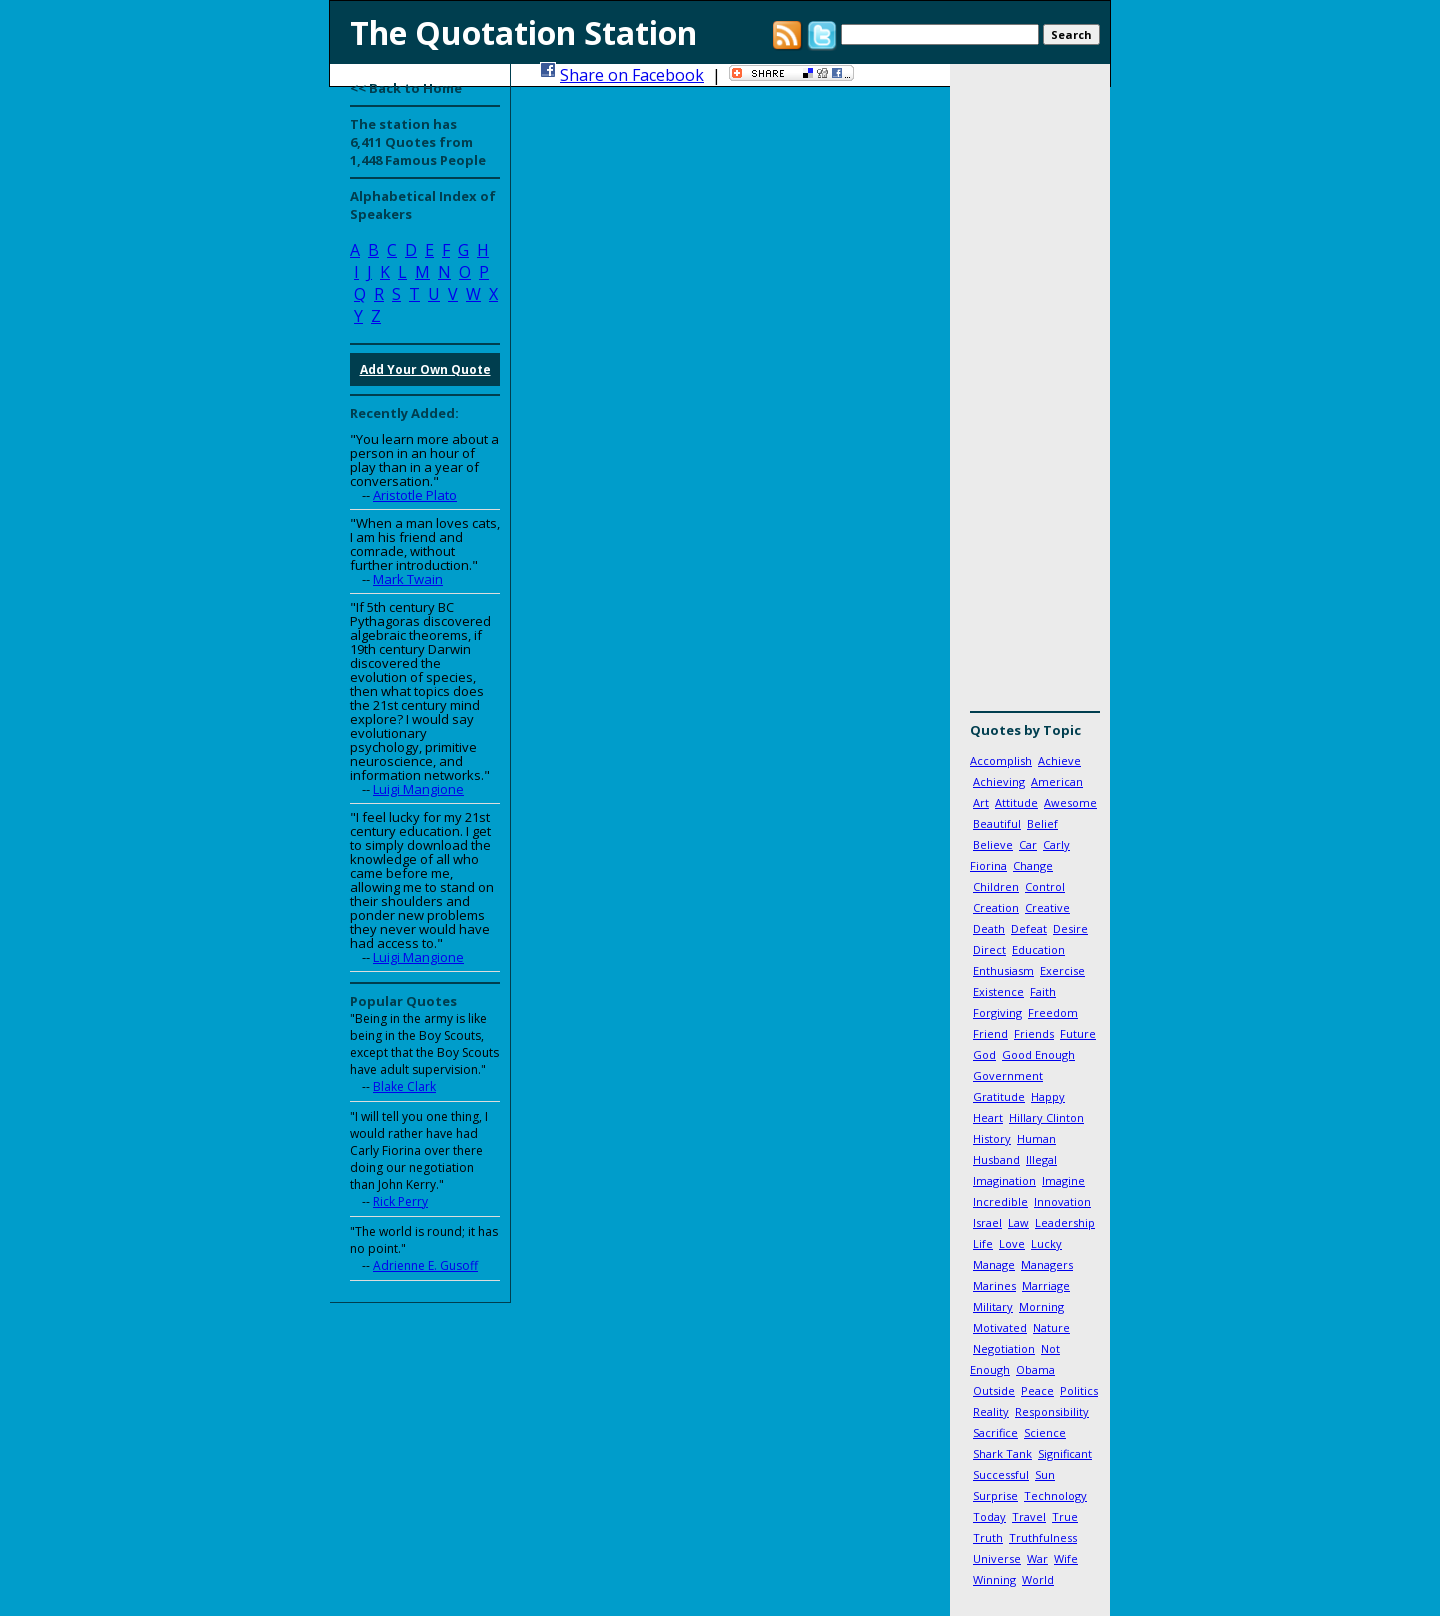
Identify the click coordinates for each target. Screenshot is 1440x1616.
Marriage (1046, 1285)
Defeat (1029, 928)
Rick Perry (400, 1201)
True (1065, 1516)
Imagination (1004, 1180)
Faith (1043, 991)
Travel (1029, 1516)
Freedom (1053, 1012)
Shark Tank (1002, 1453)
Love (1012, 1243)
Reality (991, 1411)
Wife (1066, 1558)
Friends (1034, 1033)
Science (1045, 1432)
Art (981, 802)
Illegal (1041, 1159)
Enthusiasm (1003, 970)
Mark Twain (408, 579)
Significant (1065, 1453)
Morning (1041, 1306)
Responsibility (1052, 1411)
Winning (994, 1579)
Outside (994, 1390)
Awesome (1070, 802)
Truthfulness (1043, 1537)
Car (1028, 844)
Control (1045, 886)
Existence (998, 991)
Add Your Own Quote (425, 369)
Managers (1047, 1264)
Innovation (1062, 1201)
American (1057, 781)
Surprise (995, 1495)
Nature (1051, 1327)
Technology (1055, 1495)
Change (1033, 865)
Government (1008, 1075)
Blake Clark (404, 1086)
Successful (1001, 1474)
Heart (988, 1117)
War (1037, 1558)
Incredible (1000, 1201)
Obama (1035, 1369)
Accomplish (1001, 760)
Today (989, 1516)
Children (996, 886)
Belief (1042, 823)
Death (989, 928)
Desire (1070, 928)
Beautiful (997, 823)
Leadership (1065, 1222)
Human (1036, 1138)
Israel (987, 1222)
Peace (1037, 1390)
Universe (997, 1558)
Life (983, 1243)
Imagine (1063, 1180)
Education (1038, 949)
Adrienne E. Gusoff (425, 1265)
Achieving (999, 781)
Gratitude (999, 1096)
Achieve (1059, 760)
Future (1078, 1033)
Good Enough (1038, 1054)
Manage (994, 1264)
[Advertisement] (1030, 395)
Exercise (1062, 970)
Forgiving (997, 1012)
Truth (988, 1537)
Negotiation (1004, 1348)
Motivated (1000, 1327)
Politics (1079, 1390)
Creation (996, 907)
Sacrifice (995, 1432)
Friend (990, 1033)
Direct (989, 949)
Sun (1045, 1474)
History (992, 1138)
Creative (1047, 907)
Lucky (1046, 1243)
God (984, 1054)
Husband (996, 1159)
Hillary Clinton (1046, 1117)
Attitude (1016, 802)
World (1038, 1579)
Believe (993, 844)
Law (1018, 1222)
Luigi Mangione (418, 789)
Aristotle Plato (415, 495)
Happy (1048, 1096)
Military (993, 1306)
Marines (994, 1285)
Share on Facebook (632, 75)
